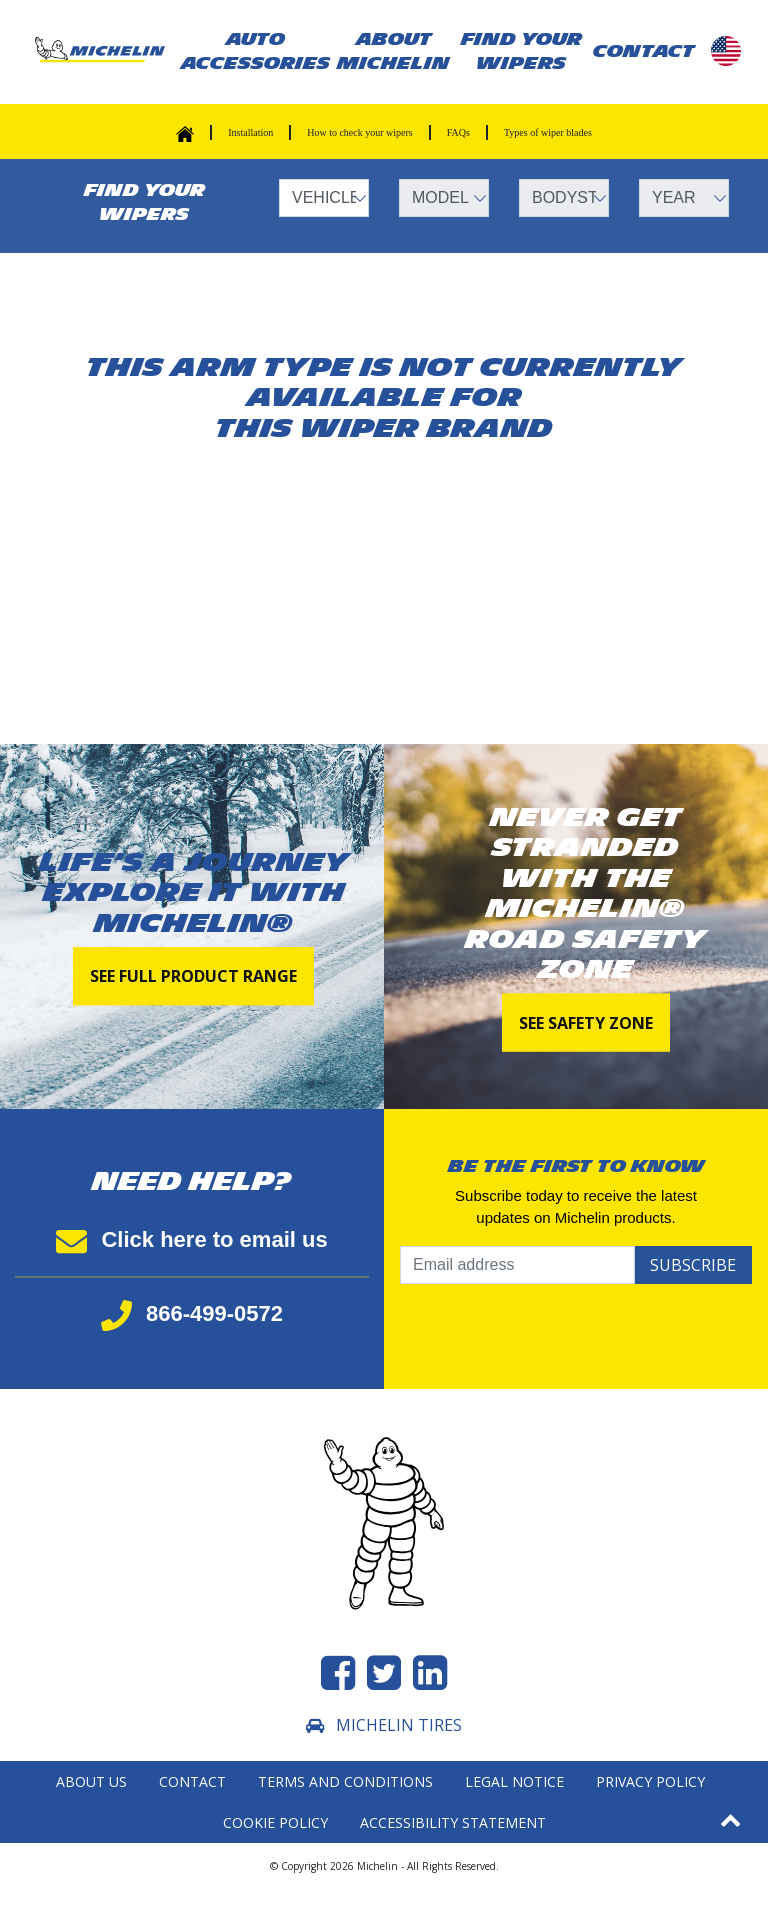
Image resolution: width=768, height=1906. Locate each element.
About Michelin (393, 51)
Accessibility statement (453, 1822)
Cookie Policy (275, 1822)
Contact (192, 1781)
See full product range (193, 977)
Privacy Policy (650, 1781)
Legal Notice (514, 1781)
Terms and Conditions (345, 1781)
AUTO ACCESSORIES (255, 51)
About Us (91, 1781)
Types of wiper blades (548, 132)
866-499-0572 (192, 1313)
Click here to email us (191, 1239)
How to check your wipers (360, 132)
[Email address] (517, 1265)
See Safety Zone (586, 1022)
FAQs (458, 132)
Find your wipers (521, 51)
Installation (250, 132)
